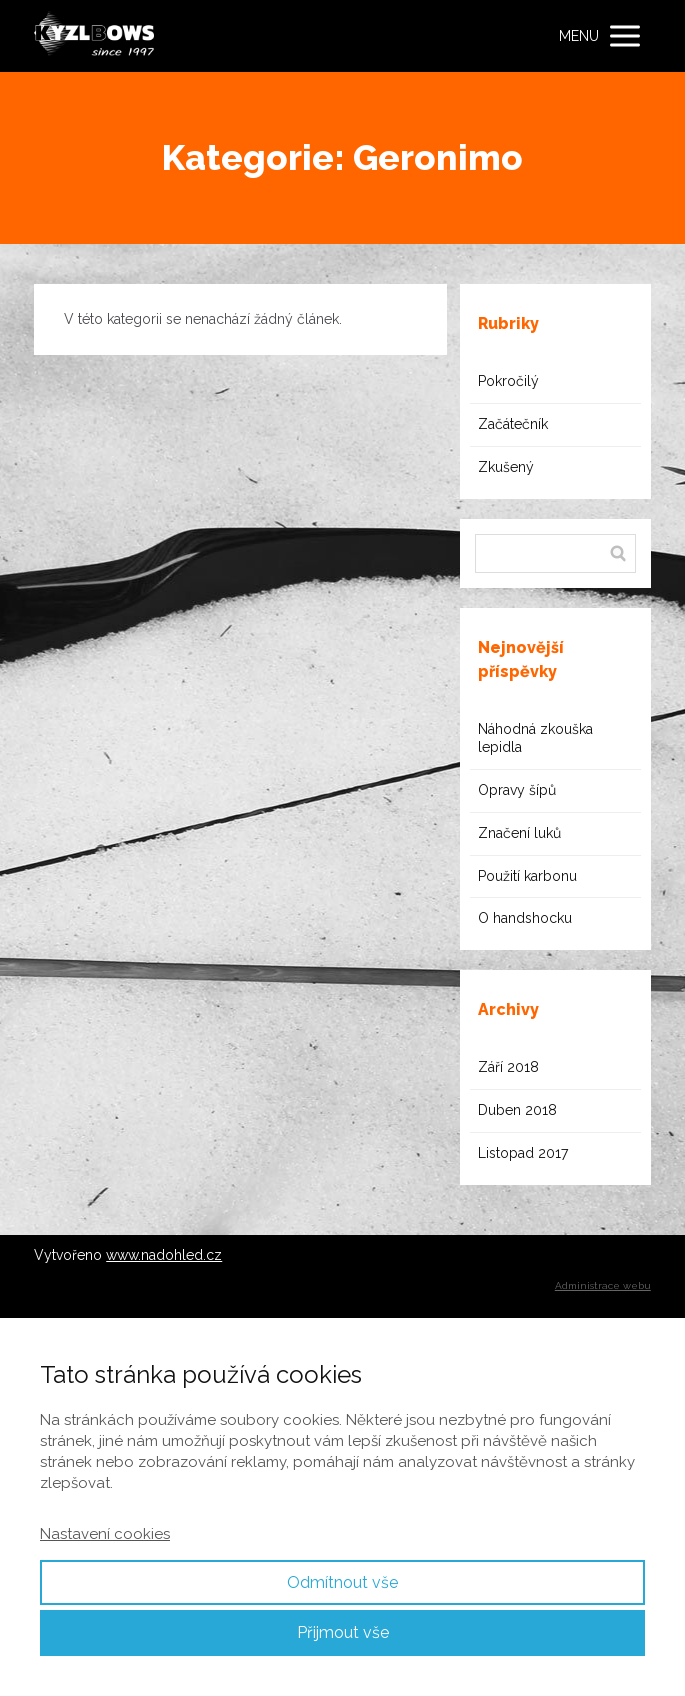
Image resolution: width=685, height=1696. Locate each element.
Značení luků (519, 833)
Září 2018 (508, 1067)
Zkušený (506, 467)
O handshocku (525, 918)
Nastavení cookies (105, 1534)
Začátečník (513, 424)
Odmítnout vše (342, 1582)
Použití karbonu (527, 876)
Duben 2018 (517, 1110)
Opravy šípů (517, 790)
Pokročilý (508, 381)
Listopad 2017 (523, 1153)
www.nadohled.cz (164, 1255)
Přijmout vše (343, 1632)
